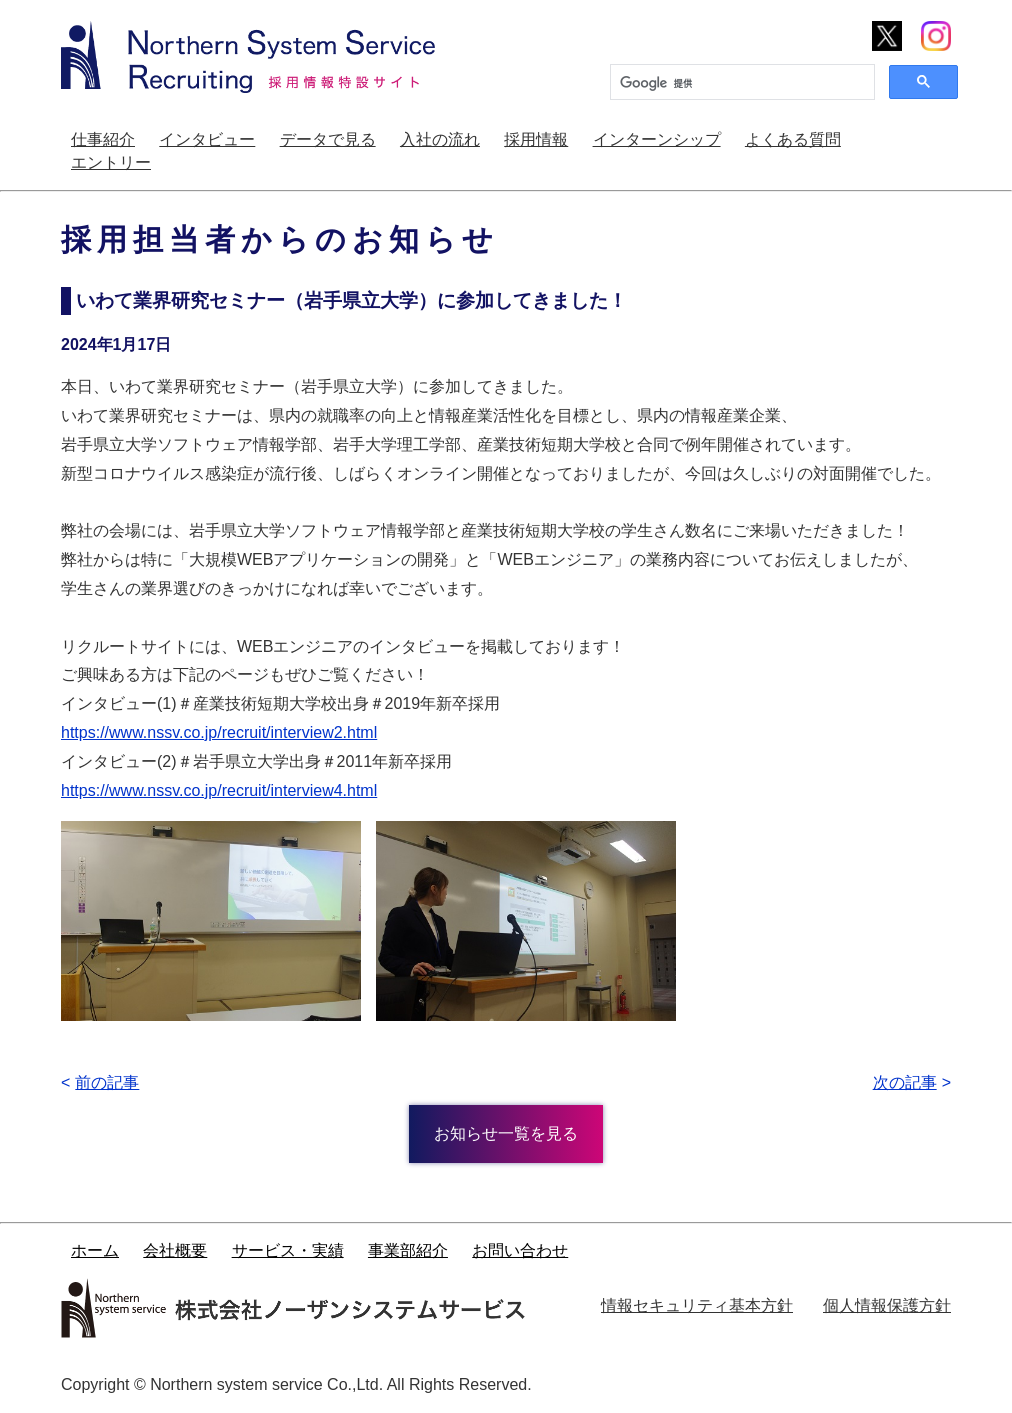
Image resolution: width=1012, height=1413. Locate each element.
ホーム (95, 1250)
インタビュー (207, 139)
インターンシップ (657, 139)
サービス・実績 (288, 1250)
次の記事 (905, 1082)
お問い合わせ (520, 1250)
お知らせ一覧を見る (506, 1133)
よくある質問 (793, 139)
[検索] (740, 83)
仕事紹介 (103, 139)
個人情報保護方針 (887, 1305)
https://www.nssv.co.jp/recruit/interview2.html (219, 732)
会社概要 (175, 1250)
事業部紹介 (408, 1250)
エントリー (111, 162)
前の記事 (107, 1082)
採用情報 (536, 139)
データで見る (328, 139)
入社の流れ (440, 139)
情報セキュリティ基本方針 (697, 1305)
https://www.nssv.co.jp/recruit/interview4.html (219, 790)
